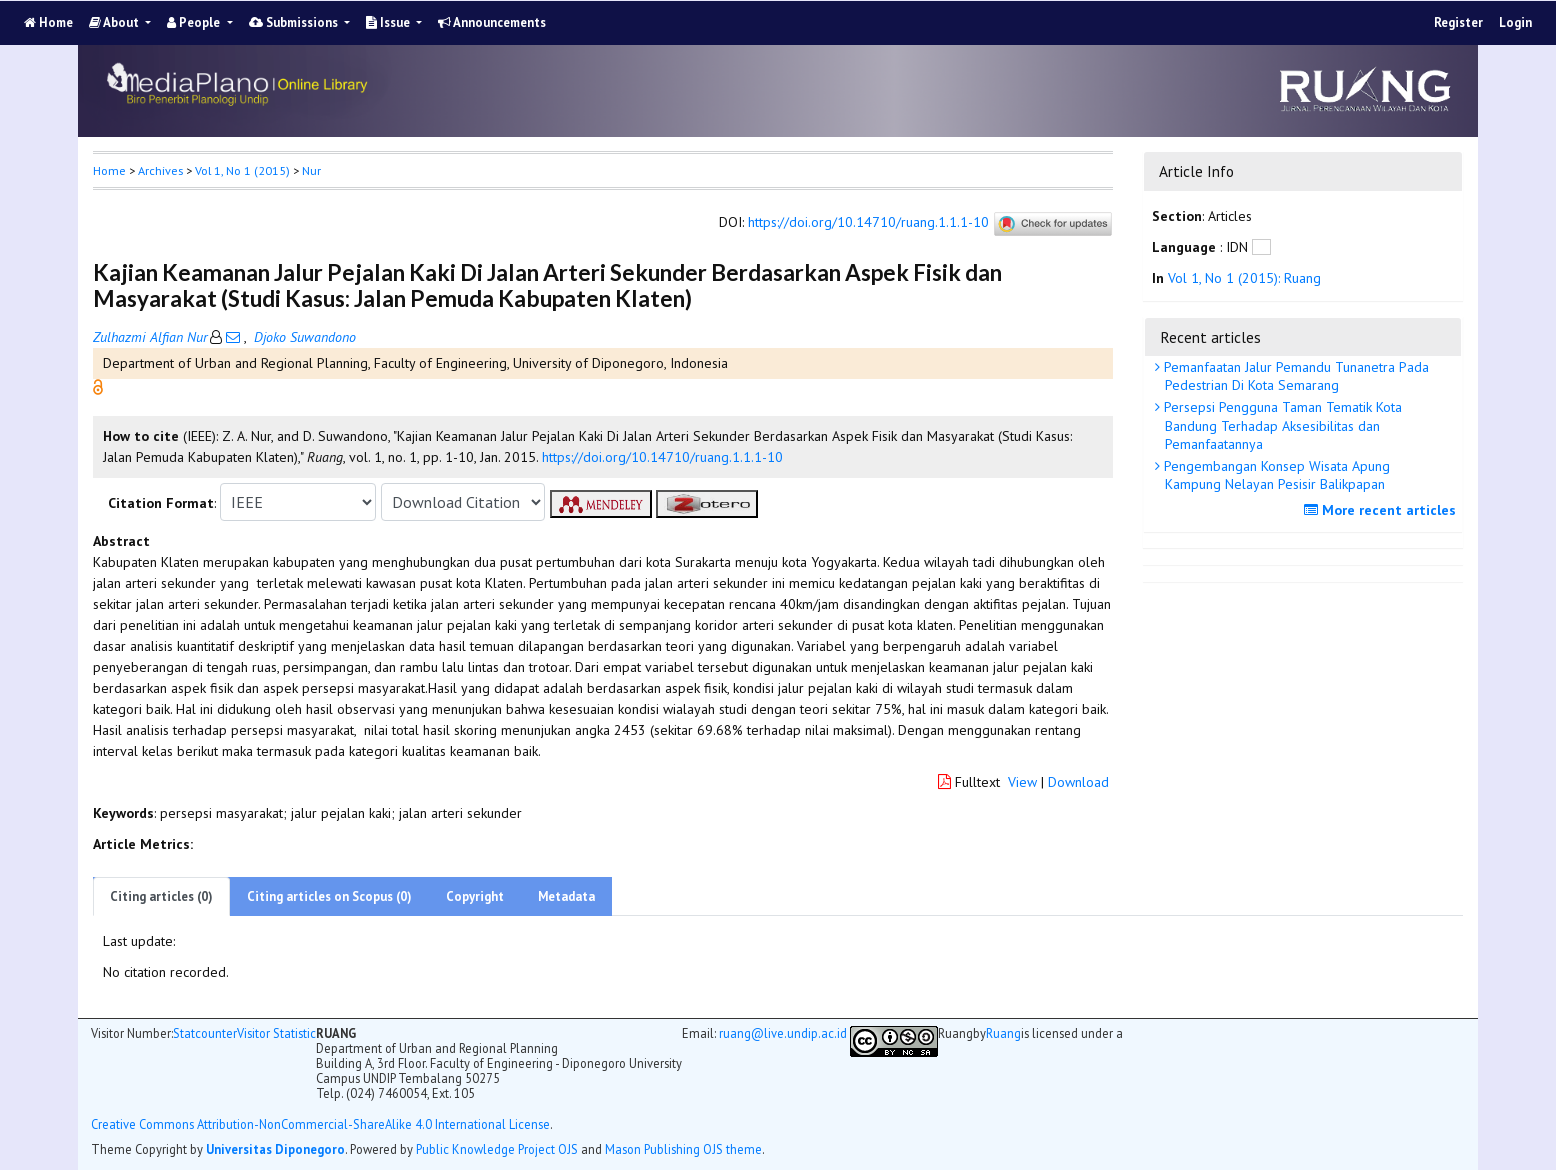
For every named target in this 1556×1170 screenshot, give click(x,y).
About (115, 22)
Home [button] (109, 170)
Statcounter (205, 1033)
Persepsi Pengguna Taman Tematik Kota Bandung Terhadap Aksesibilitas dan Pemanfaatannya (1281, 425)
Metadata (566, 896)
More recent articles (1382, 510)
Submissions (295, 22)
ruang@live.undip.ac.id (783, 1033)
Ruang (1003, 1033)
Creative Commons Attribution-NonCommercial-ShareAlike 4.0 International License (320, 1124)
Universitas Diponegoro (275, 1149)
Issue (389, 22)
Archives (160, 170)
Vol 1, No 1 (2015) (242, 170)
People (195, 22)
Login (1515, 22)
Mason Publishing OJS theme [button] (683, 1149)
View (1022, 782)
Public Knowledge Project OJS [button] (497, 1149)
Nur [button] (311, 170)
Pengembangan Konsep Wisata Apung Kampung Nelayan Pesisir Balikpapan (1275, 475)
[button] (98, 386)
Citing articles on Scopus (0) (329, 896)
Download (1078, 782)
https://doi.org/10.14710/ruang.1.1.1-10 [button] (662, 457)
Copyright (475, 896)
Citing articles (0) (161, 896)
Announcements (492, 22)
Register (1458, 22)
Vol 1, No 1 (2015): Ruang (1244, 278)
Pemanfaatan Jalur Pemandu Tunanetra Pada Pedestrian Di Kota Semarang (1294, 376)
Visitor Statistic (276, 1033)
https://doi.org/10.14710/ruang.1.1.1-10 (868, 223)
